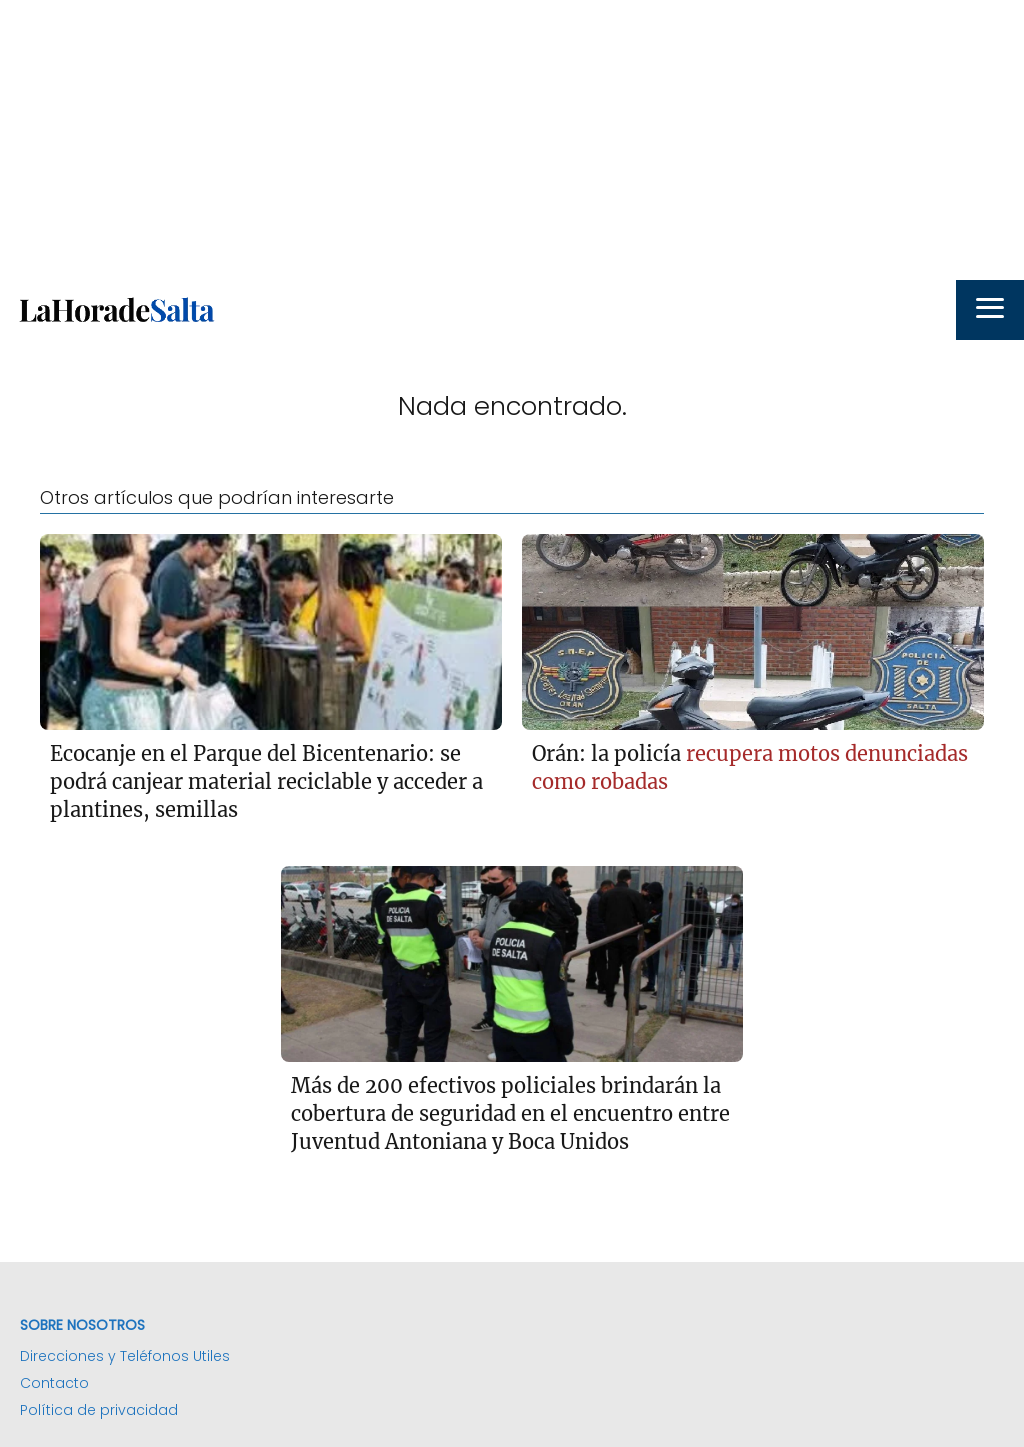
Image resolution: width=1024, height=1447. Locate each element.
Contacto (54, 1383)
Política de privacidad (99, 1410)
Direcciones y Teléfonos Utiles (125, 1356)
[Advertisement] (512, 140)
